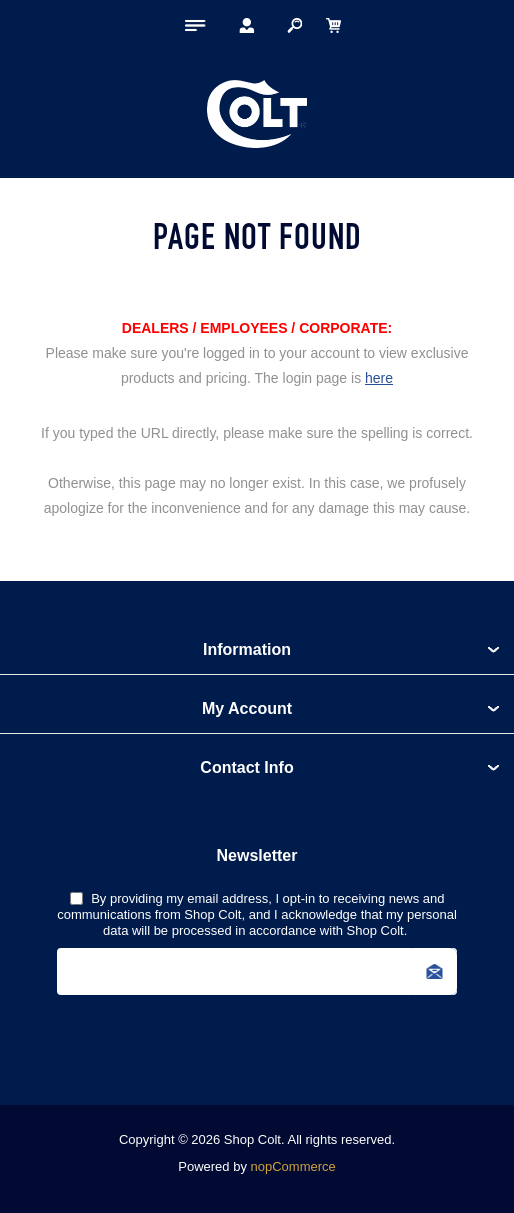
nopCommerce (293, 1166)
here (379, 378)
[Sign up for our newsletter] (257, 971)
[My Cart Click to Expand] (332, 25)
